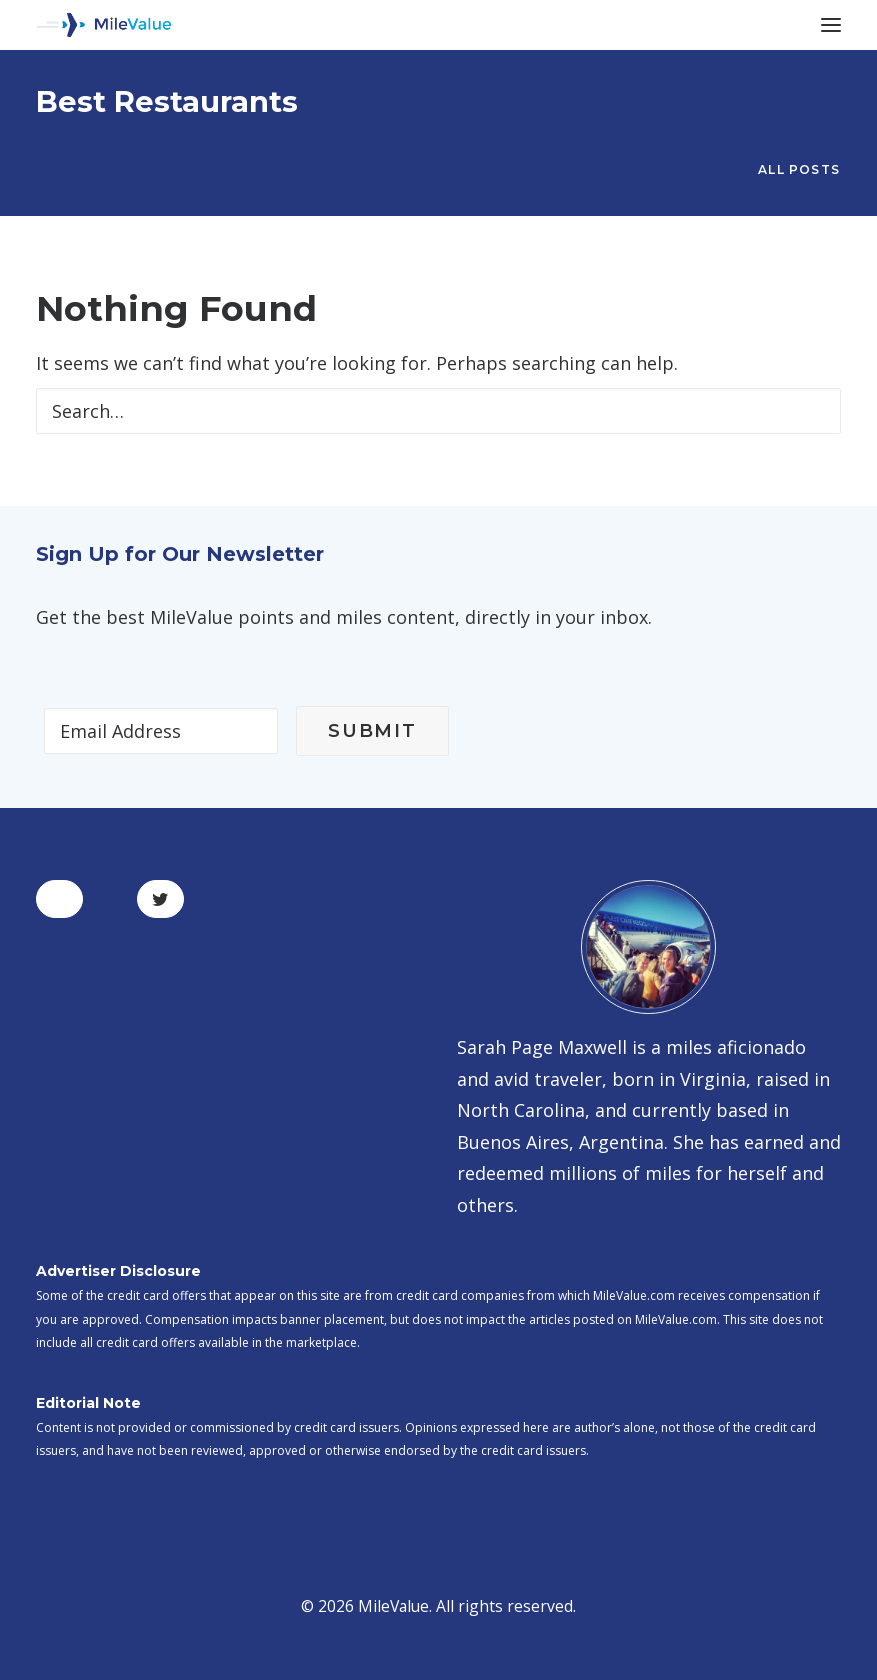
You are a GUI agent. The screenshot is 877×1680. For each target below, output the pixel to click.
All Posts (799, 169)
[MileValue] (104, 25)
